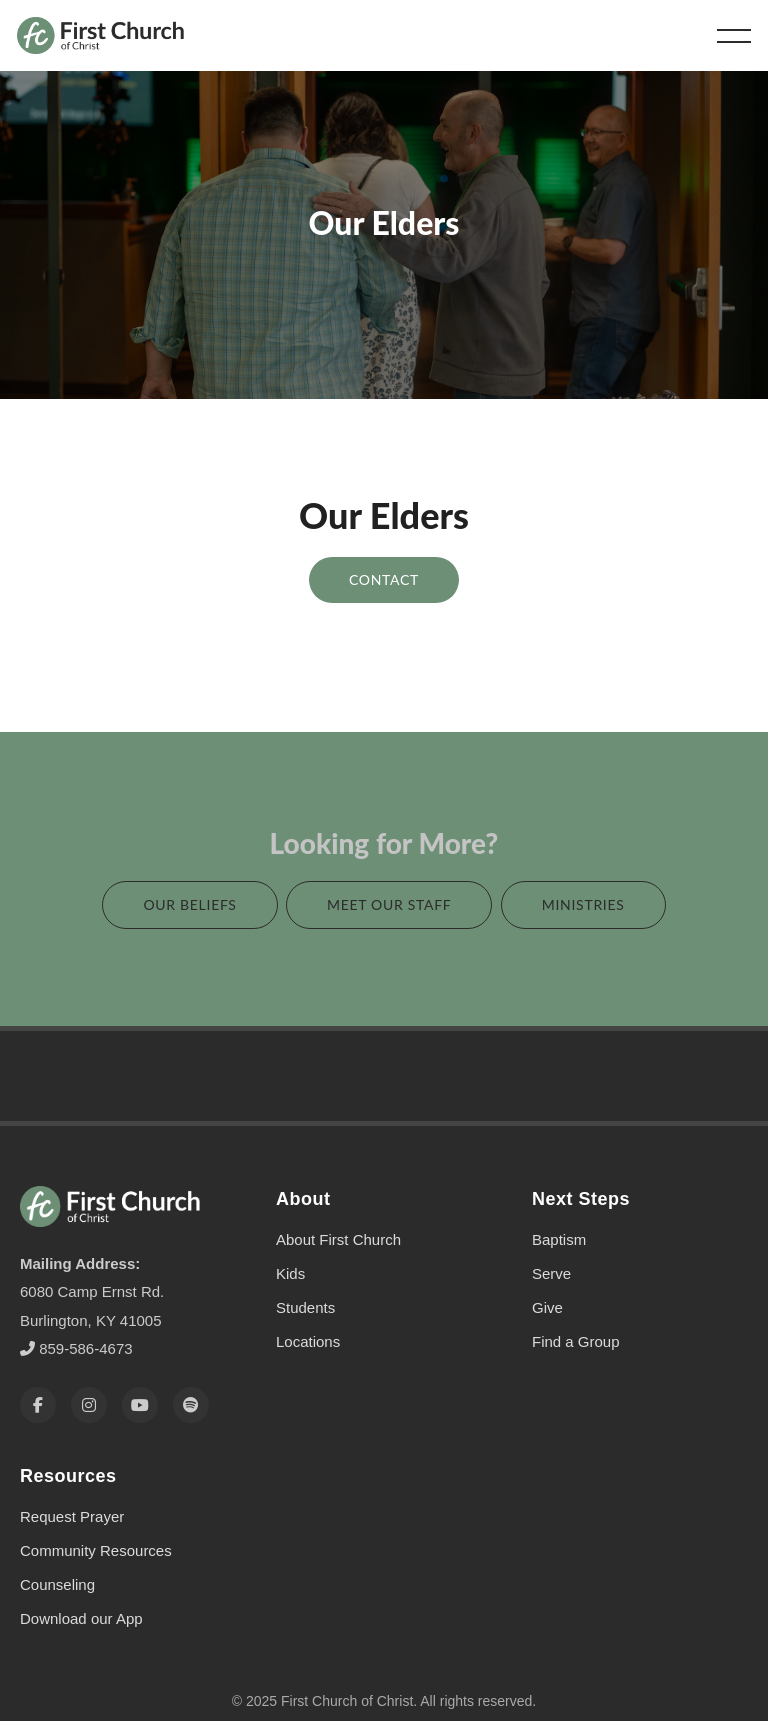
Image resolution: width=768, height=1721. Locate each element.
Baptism (559, 1213)
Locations (308, 1315)
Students (305, 1281)
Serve (551, 1247)
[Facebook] (38, 1378)
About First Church (338, 1213)
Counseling (57, 1557)
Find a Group (576, 1315)
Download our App (81, 1591)
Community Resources (96, 1523)
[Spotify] (191, 1378)
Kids (290, 1247)
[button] (734, 36)
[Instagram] (89, 1378)
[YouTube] (140, 1378)
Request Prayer (72, 1489)
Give (547, 1281)
